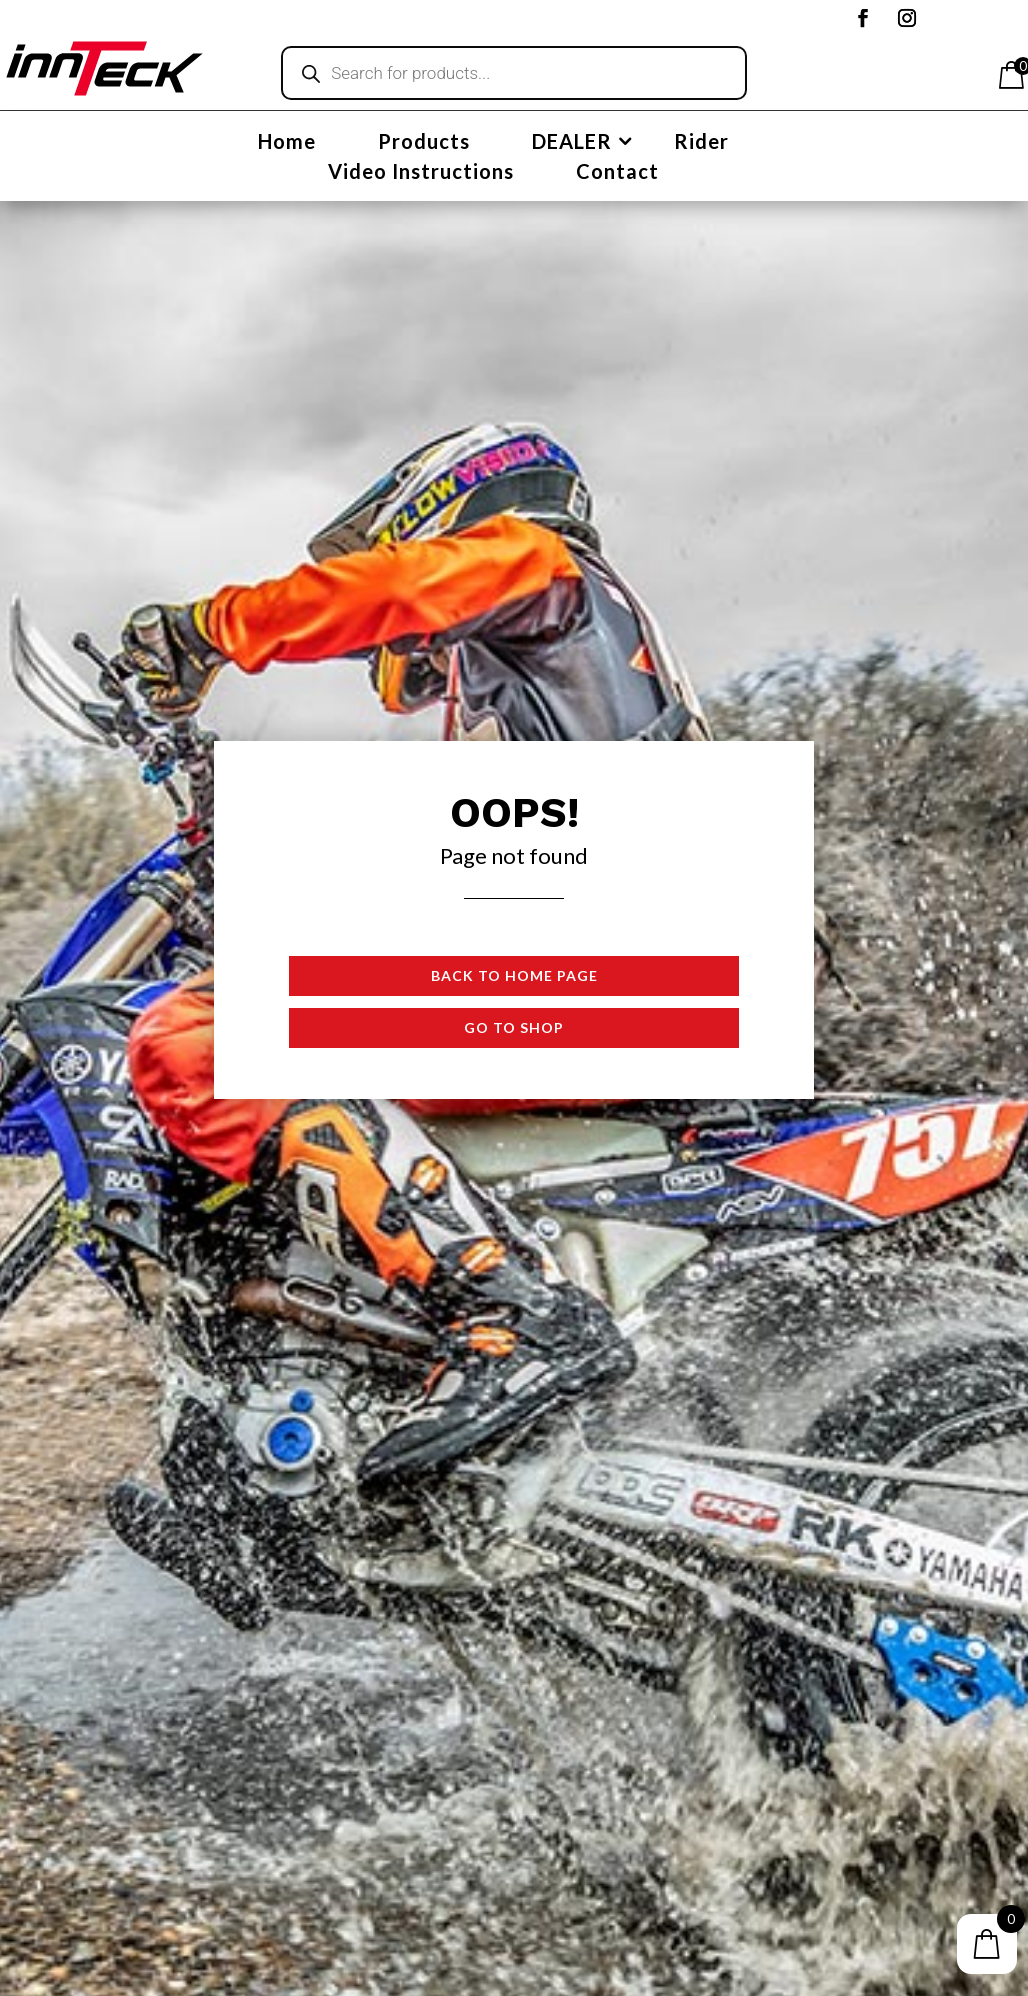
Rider (701, 143)
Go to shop (514, 1027)
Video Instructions (421, 173)
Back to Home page (514, 975)
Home (287, 143)
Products (424, 143)
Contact (617, 173)
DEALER (572, 143)
